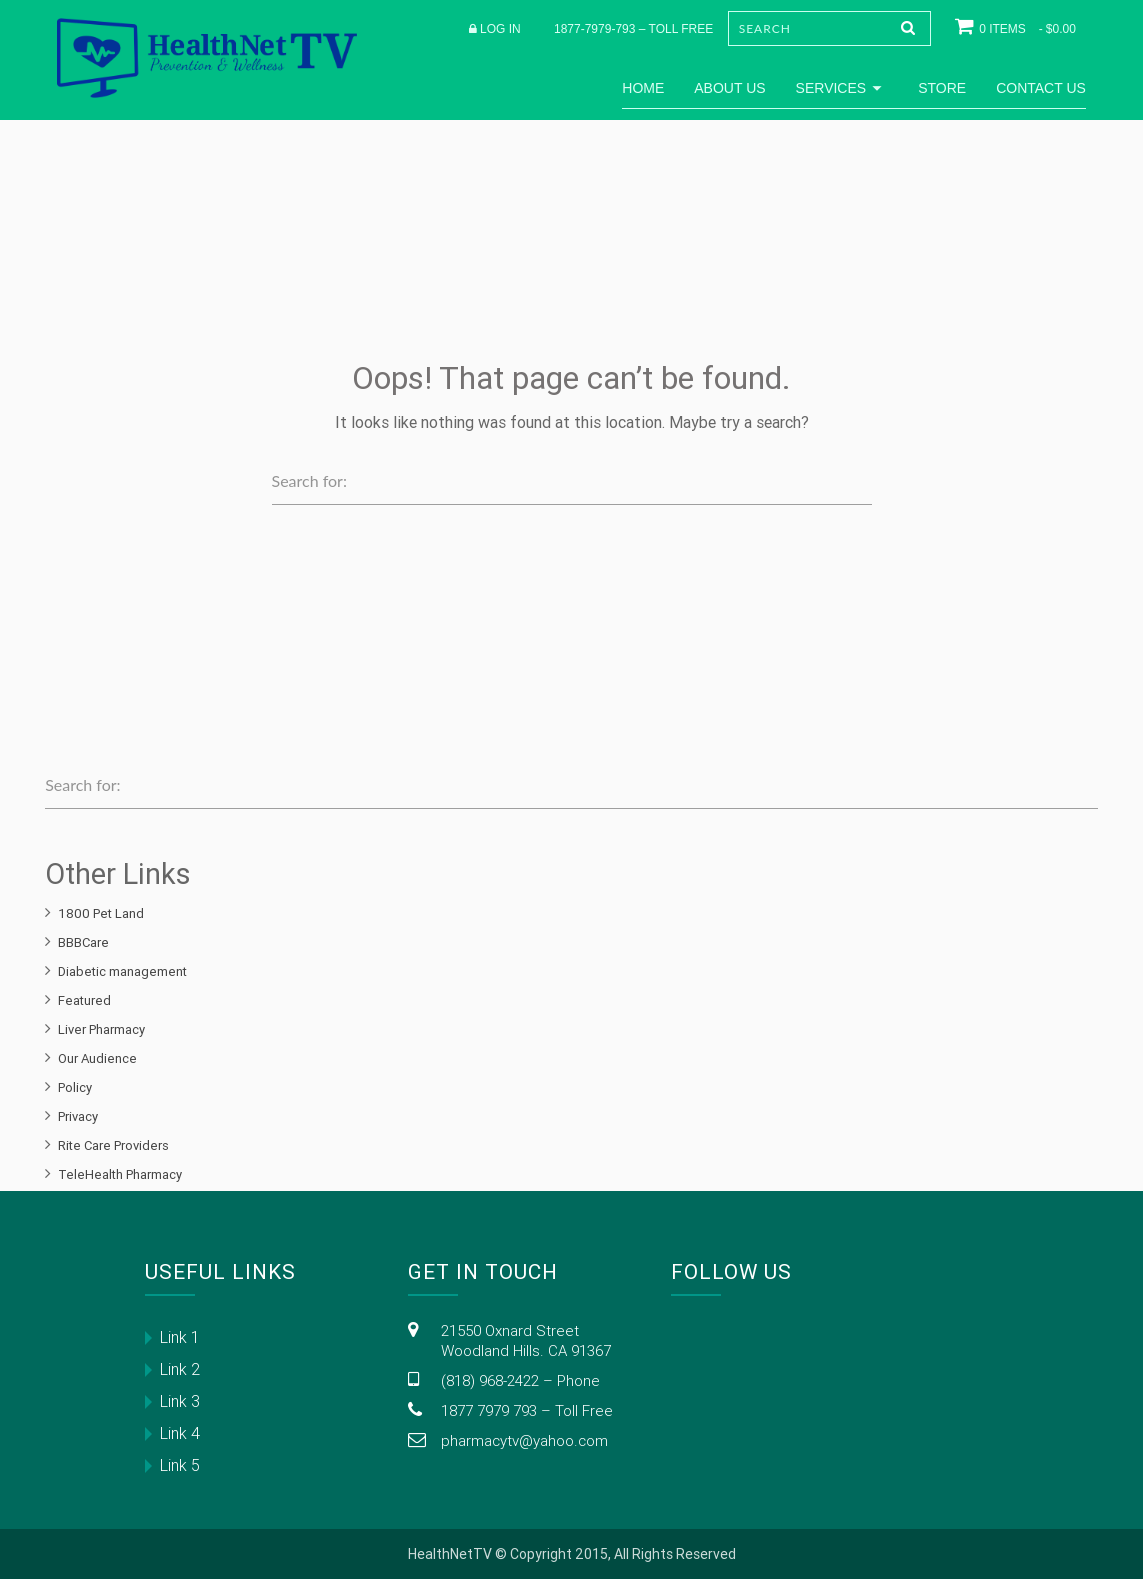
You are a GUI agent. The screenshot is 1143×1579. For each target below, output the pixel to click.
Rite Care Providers (113, 1145)
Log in (500, 29)
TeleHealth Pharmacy (120, 1174)
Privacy (78, 1116)
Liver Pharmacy (101, 1029)
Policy (75, 1087)
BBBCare (83, 942)
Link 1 (180, 1337)
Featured (84, 1000)
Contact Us (1041, 88)
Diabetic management (122, 971)
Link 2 (180, 1369)
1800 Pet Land (101, 913)
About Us (729, 88)
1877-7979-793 (594, 29)
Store (942, 88)
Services (842, 88)
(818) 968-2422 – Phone (520, 1380)
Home (643, 88)
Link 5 (180, 1465)
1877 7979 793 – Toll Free (527, 1410)
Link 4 (180, 1433)
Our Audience (97, 1058)
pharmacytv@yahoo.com (524, 1440)
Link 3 (180, 1401)
